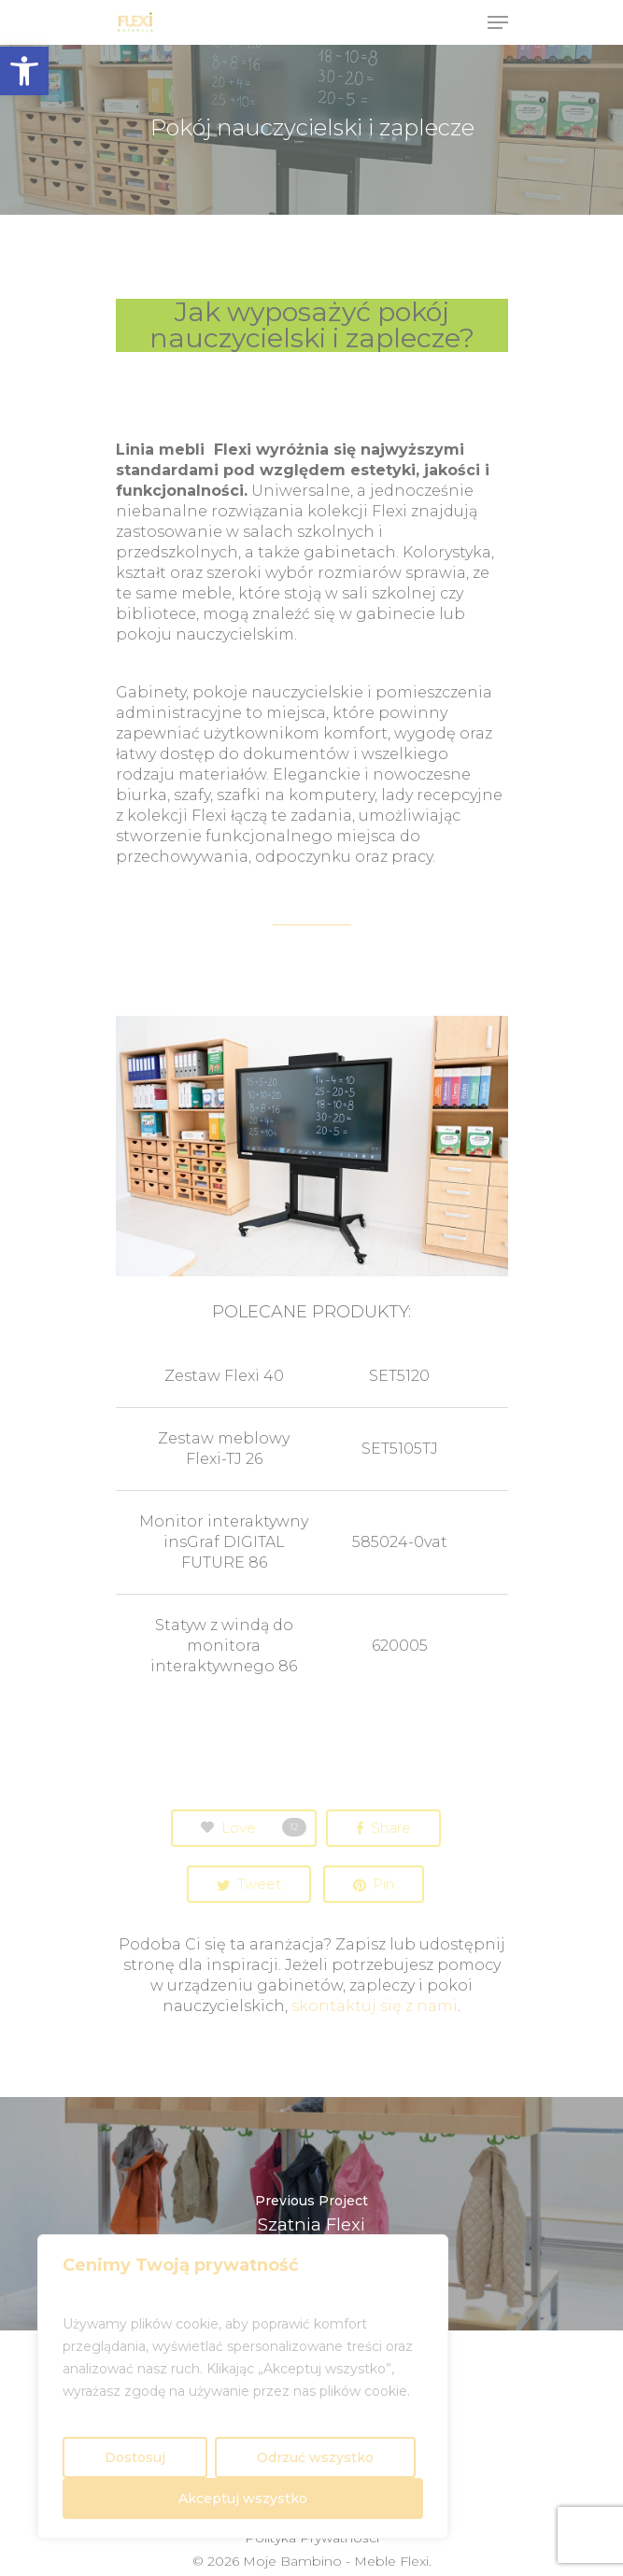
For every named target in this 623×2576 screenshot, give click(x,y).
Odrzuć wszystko (315, 2457)
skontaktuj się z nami (374, 2006)
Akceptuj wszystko (242, 2498)
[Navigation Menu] (498, 22)
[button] (24, 71)
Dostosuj (135, 2457)
